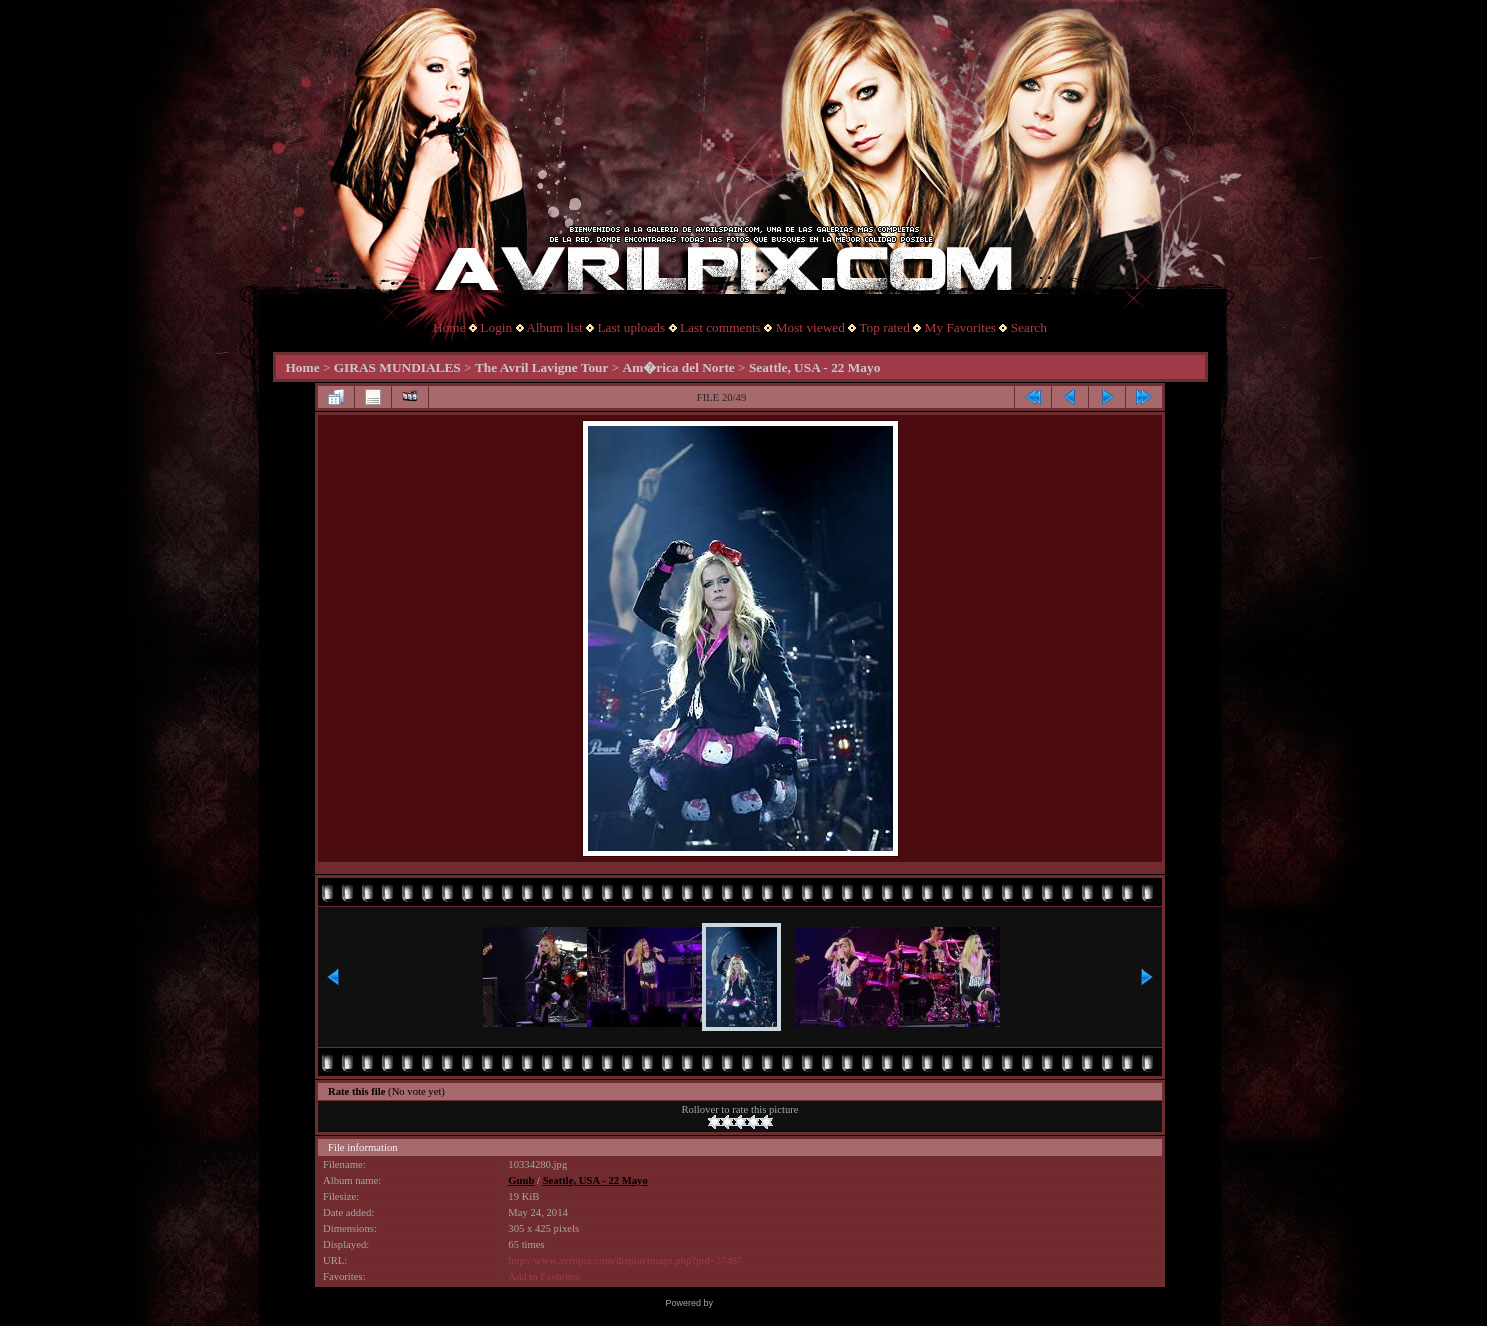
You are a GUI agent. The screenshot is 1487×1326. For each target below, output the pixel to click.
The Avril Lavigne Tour (541, 367)
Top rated (884, 327)
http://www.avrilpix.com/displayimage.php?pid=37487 (625, 1260)
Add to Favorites (544, 1276)
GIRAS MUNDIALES (397, 367)
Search (1029, 327)
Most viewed (810, 327)
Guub (521, 1180)
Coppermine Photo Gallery (768, 1303)
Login (496, 327)
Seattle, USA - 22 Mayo (814, 367)
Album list (554, 327)
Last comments (720, 327)
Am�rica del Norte (679, 367)
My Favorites (960, 327)
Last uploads (631, 327)
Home (449, 327)
